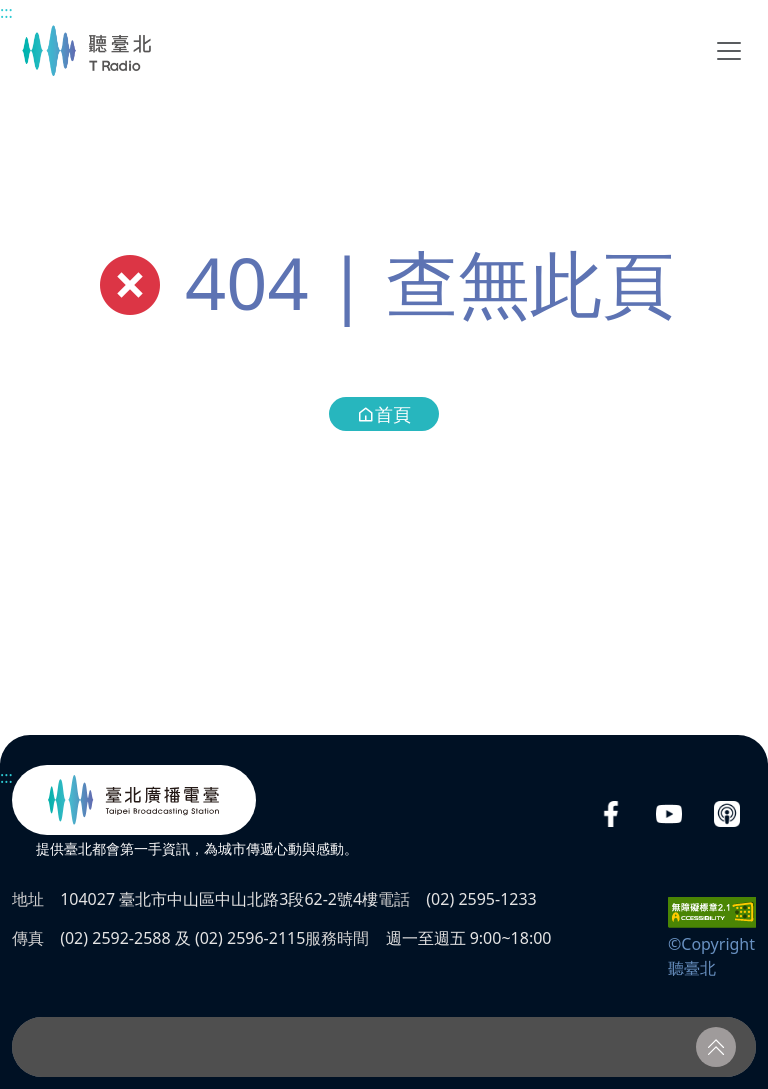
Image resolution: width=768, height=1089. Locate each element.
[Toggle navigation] (729, 51)
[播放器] (384, 1047)
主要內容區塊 (10, 10)
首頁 (384, 414)
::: (6, 12)
